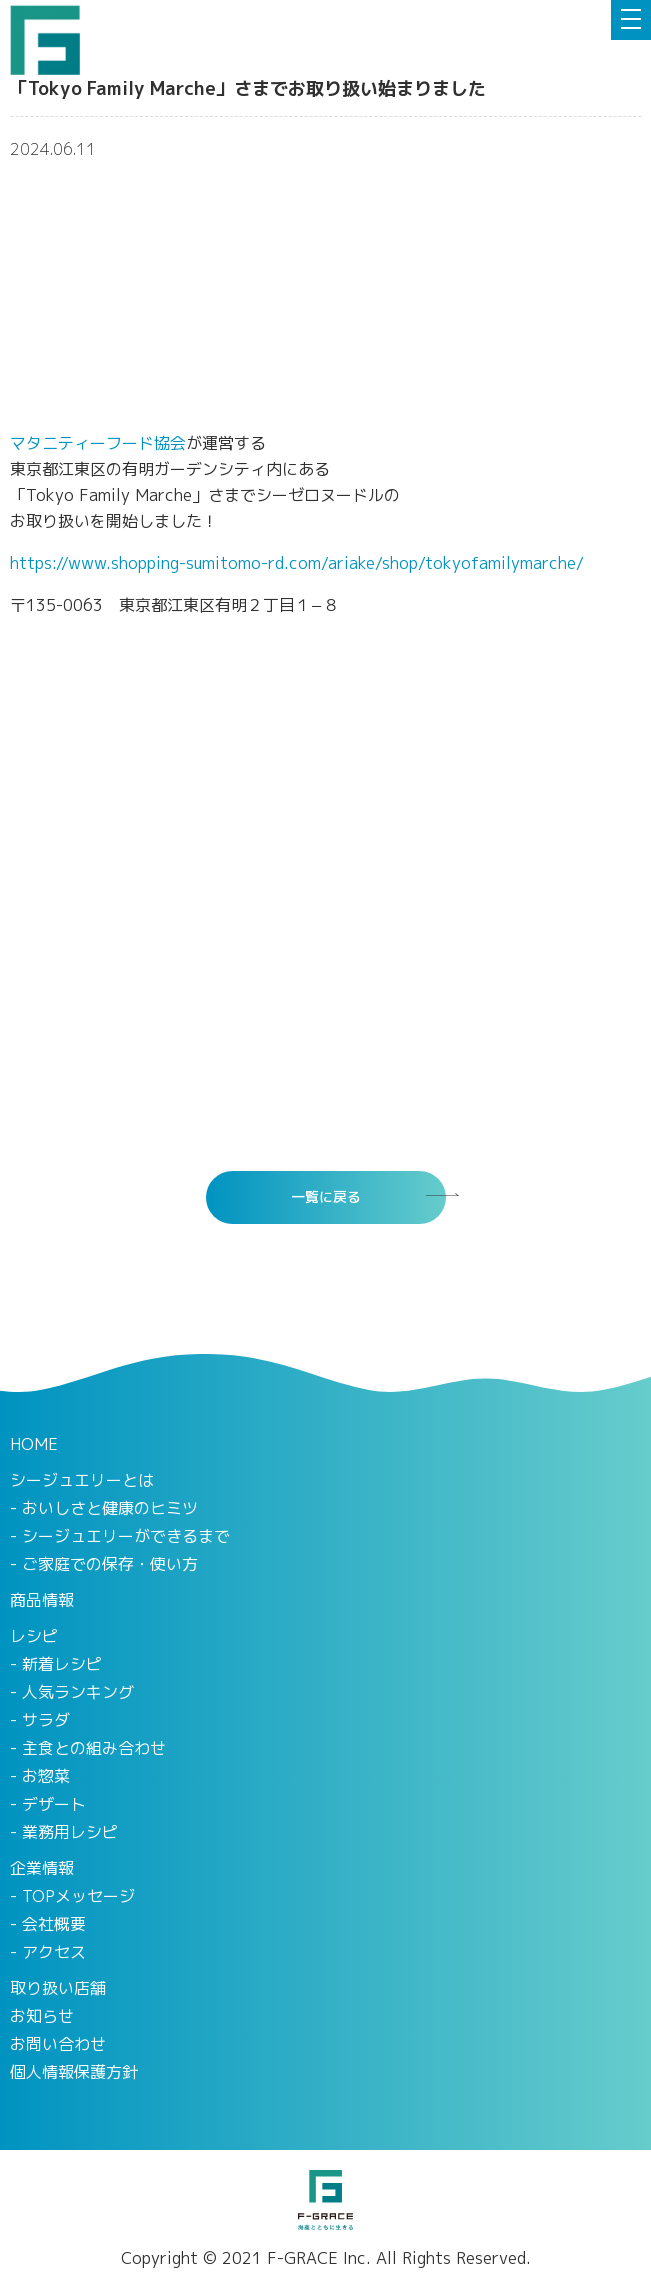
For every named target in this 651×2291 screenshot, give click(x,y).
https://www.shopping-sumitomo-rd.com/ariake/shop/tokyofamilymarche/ (297, 563)
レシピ (34, 1636)
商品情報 (42, 1600)
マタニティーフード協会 (98, 443)
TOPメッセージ (78, 1896)
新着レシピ (62, 1664)
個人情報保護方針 (74, 2072)
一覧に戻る (326, 1196)
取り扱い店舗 (58, 1988)
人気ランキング (78, 1692)
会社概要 (54, 1924)
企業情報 (42, 1868)
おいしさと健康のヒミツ (110, 1508)
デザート (54, 1804)
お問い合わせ (58, 2044)
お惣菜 (46, 1776)
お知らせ (42, 2016)
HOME (34, 1444)
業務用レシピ (70, 1832)
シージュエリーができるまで (126, 1536)
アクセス (54, 1952)
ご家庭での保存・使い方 (110, 1564)
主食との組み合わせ (94, 1748)
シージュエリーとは (82, 1480)
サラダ (46, 1720)
